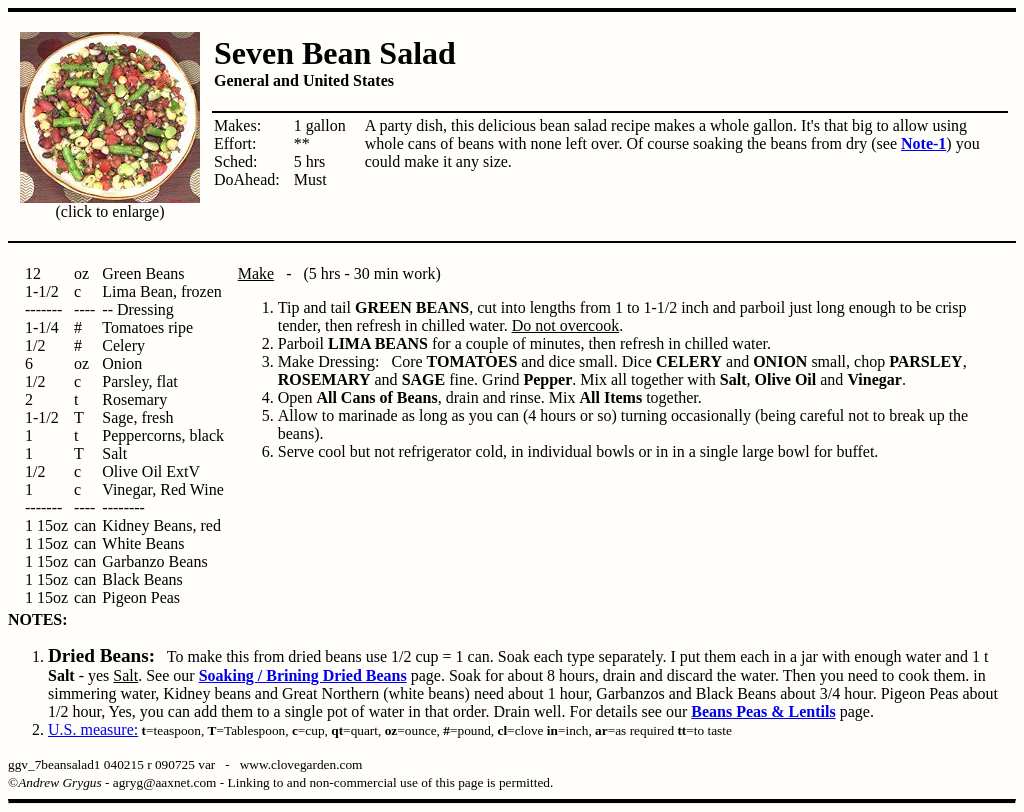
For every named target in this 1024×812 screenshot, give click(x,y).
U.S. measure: (93, 729)
